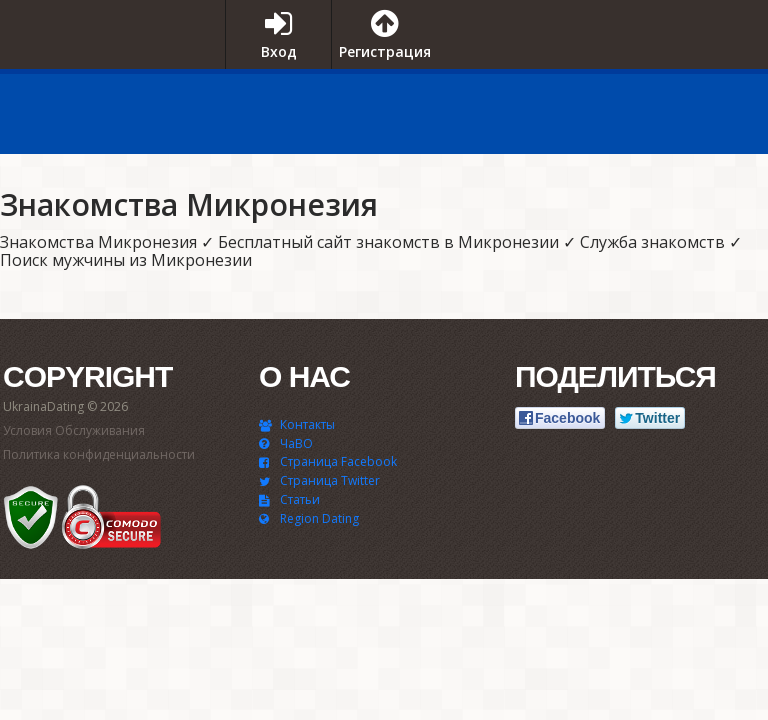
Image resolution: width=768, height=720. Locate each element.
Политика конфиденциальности (99, 454)
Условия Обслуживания (74, 430)
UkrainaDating (105, 73)
